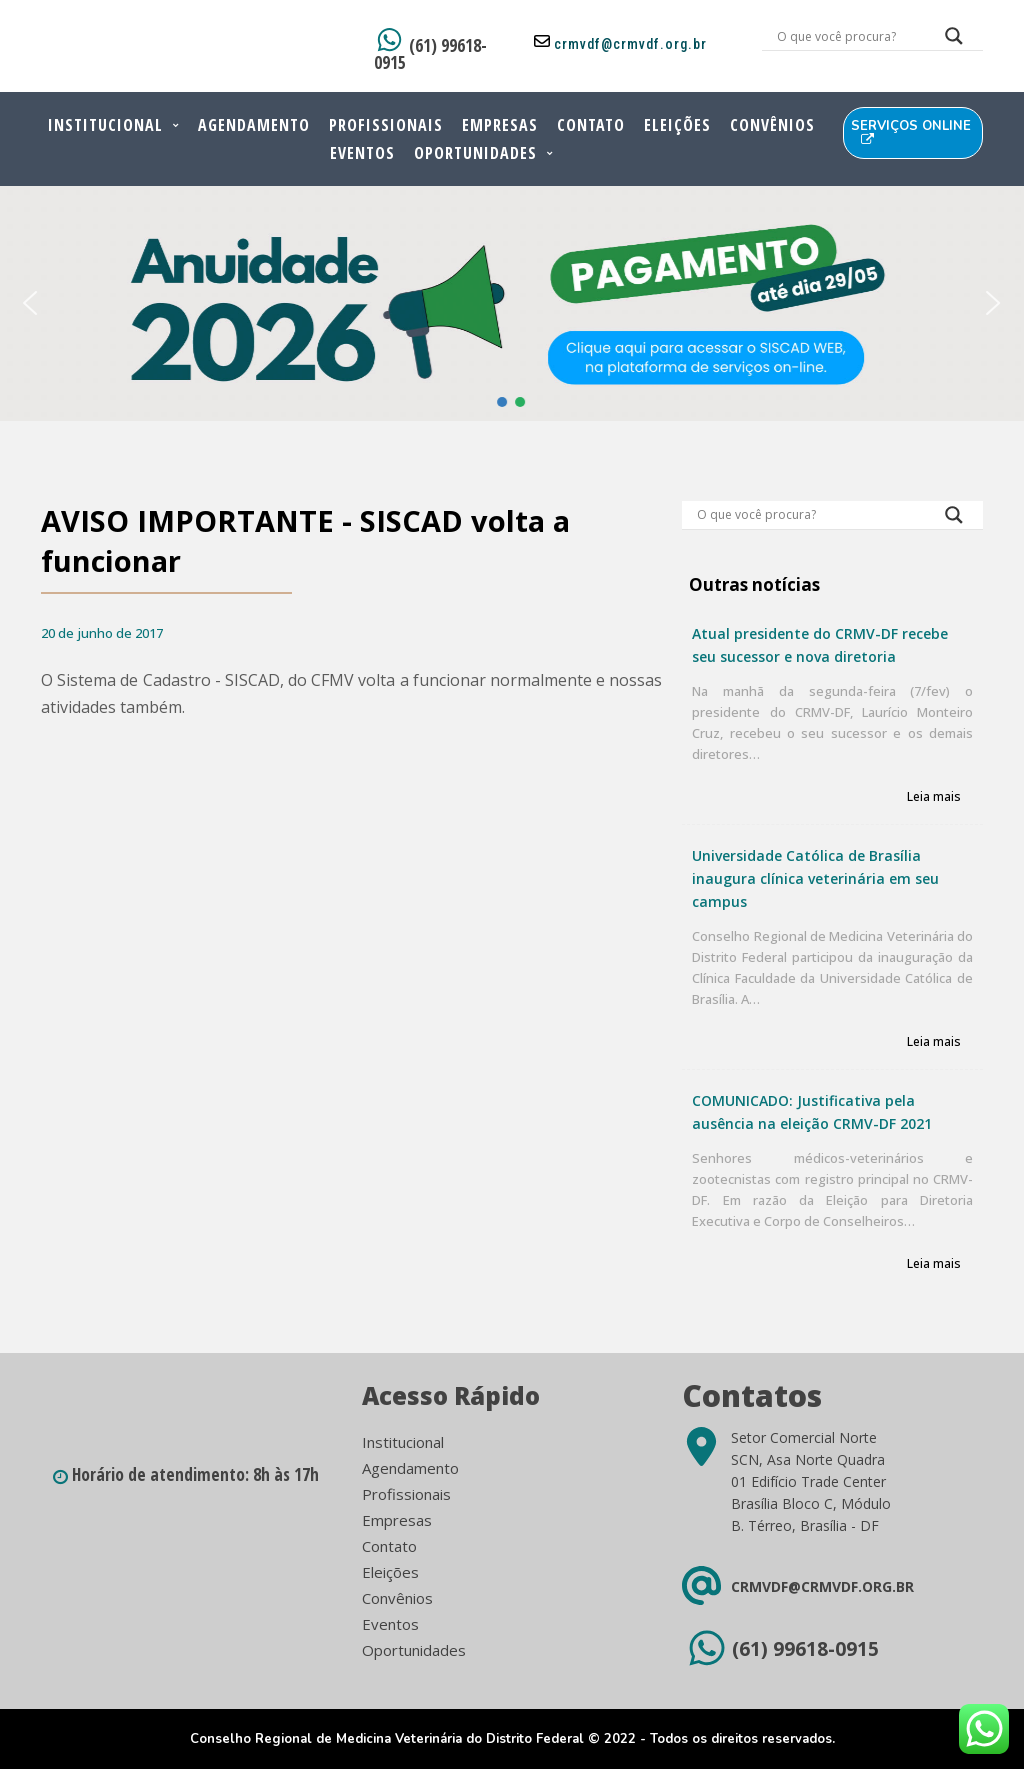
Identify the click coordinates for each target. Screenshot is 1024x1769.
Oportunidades (475, 153)
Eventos (362, 153)
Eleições (677, 125)
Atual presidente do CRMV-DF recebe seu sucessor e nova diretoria (820, 645)
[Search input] (848, 36)
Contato (591, 125)
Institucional (105, 125)
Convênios (772, 125)
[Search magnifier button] (954, 41)
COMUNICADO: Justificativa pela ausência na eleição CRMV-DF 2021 (812, 1112)
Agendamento (254, 125)
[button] (30, 303)
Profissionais (386, 125)
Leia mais (934, 797)
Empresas (500, 125)
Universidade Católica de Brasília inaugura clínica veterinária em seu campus (815, 878)
